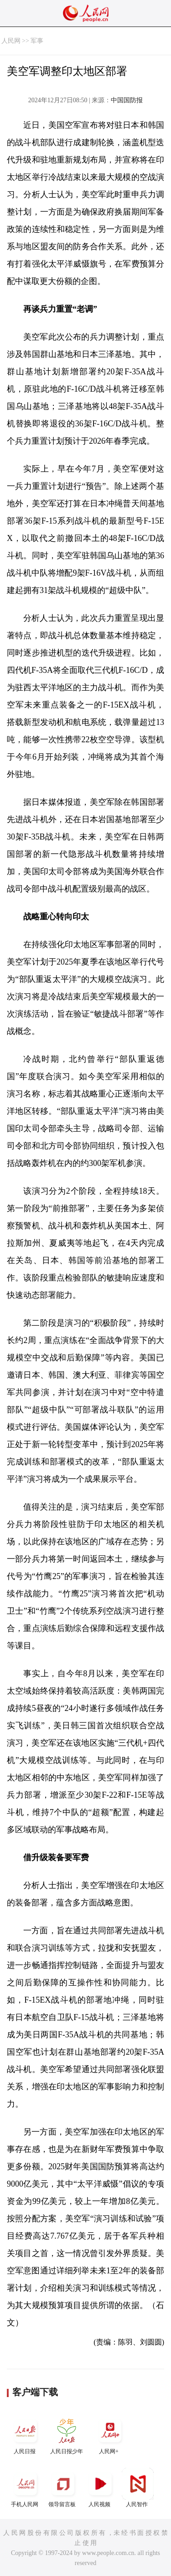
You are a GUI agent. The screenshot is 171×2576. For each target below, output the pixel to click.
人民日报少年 (66, 2435)
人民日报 (25, 2435)
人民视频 (100, 2488)
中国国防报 (127, 100)
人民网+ (110, 2435)
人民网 (11, 40)
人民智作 (138, 2488)
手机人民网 (25, 2488)
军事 (37, 40)
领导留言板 (63, 2488)
